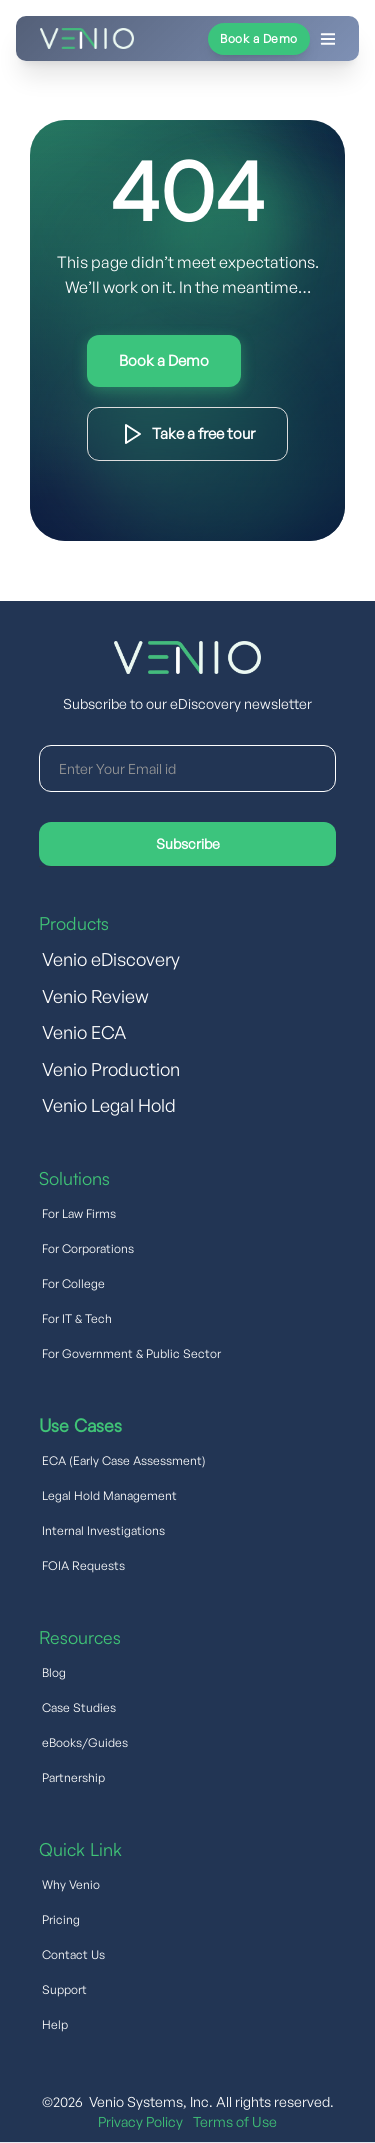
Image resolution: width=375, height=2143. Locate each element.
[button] (238, 38)
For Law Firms (79, 1213)
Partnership (73, 1777)
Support (64, 1989)
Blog (54, 1672)
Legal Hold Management (109, 1495)
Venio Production (111, 1069)
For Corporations (88, 1248)
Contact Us (73, 1954)
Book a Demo (259, 38)
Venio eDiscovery (111, 959)
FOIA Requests (83, 1565)
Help (55, 2024)
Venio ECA (84, 1032)
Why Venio (71, 1884)
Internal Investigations (103, 1530)
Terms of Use (235, 2121)
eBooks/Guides (85, 1742)
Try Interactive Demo (164, 361)
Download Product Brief (187, 434)
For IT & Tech (77, 1318)
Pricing (61, 1919)
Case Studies (79, 1707)
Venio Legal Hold (109, 1105)
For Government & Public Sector (131, 1353)
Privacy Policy (140, 2121)
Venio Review (95, 996)
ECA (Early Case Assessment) (124, 1460)
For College (73, 1283)
